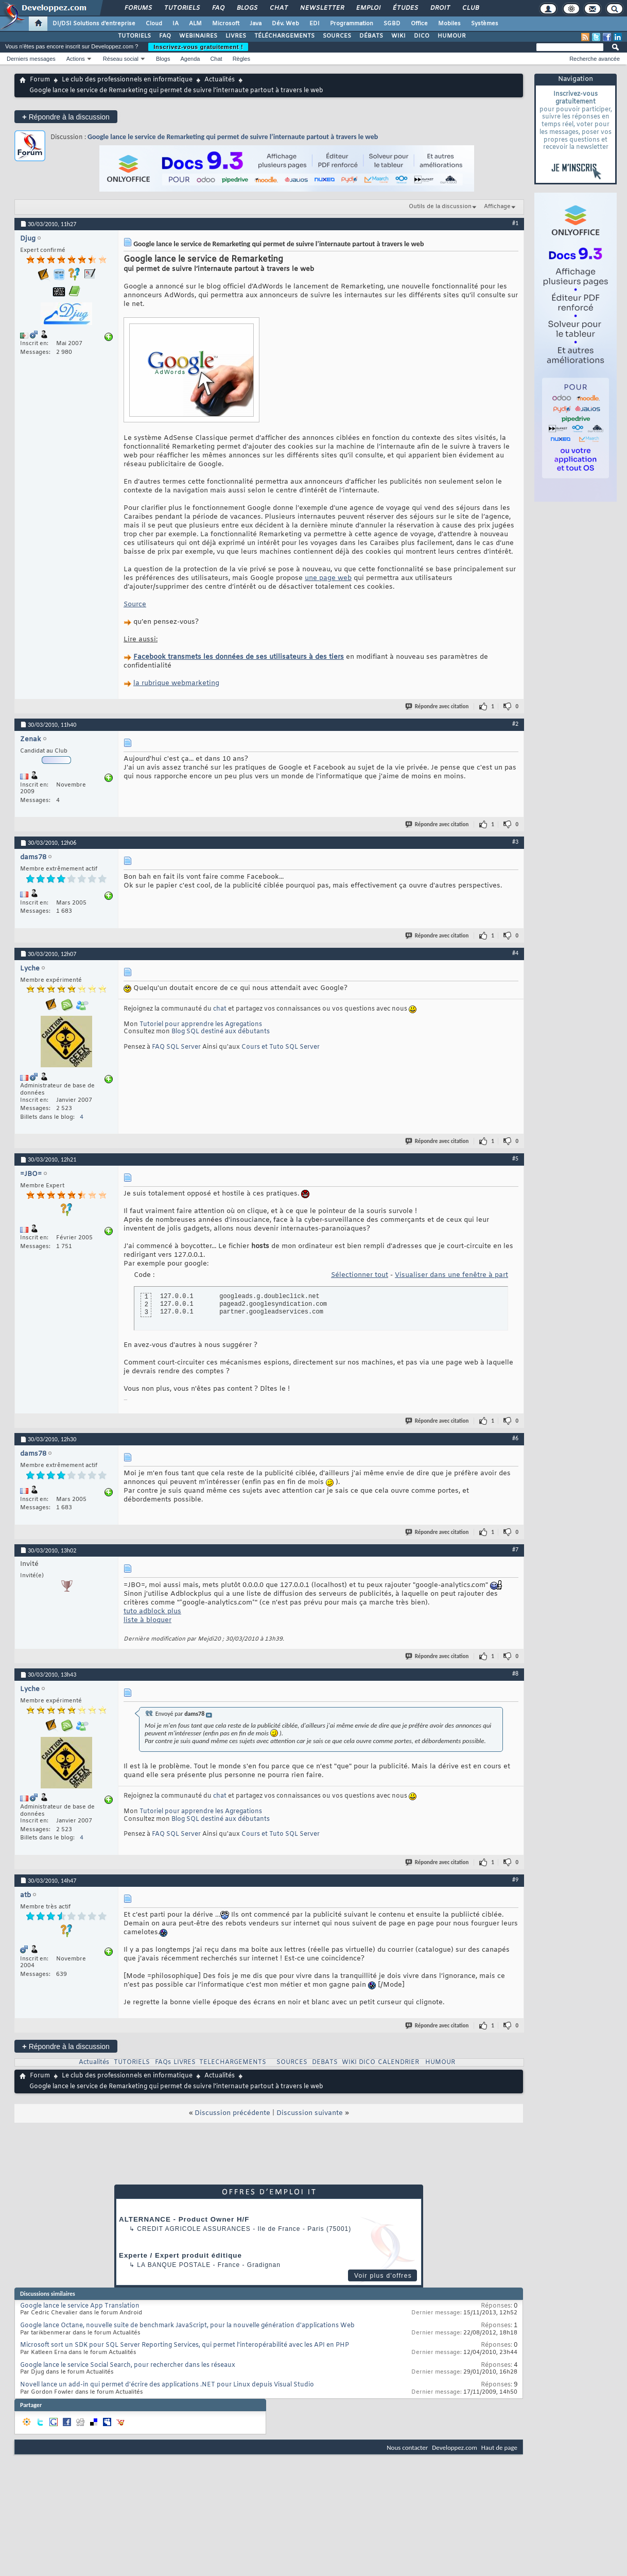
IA (175, 23)
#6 (515, 1438)
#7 (515, 1549)
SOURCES (337, 36)
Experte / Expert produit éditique (180, 2255)
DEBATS (325, 2062)
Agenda (190, 59)
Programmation (351, 23)
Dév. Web (285, 23)
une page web (328, 578)
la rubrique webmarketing (176, 683)
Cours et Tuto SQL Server (280, 1047)
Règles (241, 59)
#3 (515, 841)
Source (135, 604)
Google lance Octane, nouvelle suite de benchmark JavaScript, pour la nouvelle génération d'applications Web (187, 2326)
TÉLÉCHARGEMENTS (284, 36)
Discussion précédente (232, 2113)
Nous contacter (407, 2447)
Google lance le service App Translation (80, 2306)
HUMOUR (452, 36)
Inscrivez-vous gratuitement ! (198, 47)
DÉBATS (371, 36)
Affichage (497, 206)
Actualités (219, 80)
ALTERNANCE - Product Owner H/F (184, 2219)
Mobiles (449, 23)
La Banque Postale (174, 2264)
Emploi (368, 8)
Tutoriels (181, 8)
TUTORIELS (134, 36)
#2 (515, 723)
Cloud (154, 23)
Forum (40, 80)
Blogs (246, 8)
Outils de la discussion (440, 206)
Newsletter (321, 8)
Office (419, 23)
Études (405, 8)
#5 (515, 1158)
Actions (75, 59)
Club (470, 8)
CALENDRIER (398, 2062)
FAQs (163, 2062)
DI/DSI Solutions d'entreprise (94, 23)
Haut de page (499, 2447)
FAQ (218, 8)
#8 (515, 1673)
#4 (515, 953)
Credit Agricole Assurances (194, 2228)
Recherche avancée (594, 59)
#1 (515, 223)
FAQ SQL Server (176, 1047)
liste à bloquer (147, 1620)
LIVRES (235, 36)
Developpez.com (454, 2447)
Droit (439, 8)
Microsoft (225, 23)
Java (256, 23)
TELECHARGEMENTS (232, 2062)
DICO (421, 36)
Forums (137, 8)
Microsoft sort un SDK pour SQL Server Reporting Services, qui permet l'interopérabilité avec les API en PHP (184, 2345)
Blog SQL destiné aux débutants (220, 1032)
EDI (314, 23)
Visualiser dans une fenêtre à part (451, 1275)
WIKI (398, 36)
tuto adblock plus (152, 1611)
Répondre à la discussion (66, 116)
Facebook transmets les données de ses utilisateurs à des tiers (238, 657)
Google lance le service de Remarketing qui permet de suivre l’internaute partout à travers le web (233, 136)
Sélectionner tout (359, 1275)
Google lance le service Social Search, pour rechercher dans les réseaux (127, 2365)
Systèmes (484, 23)
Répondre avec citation (437, 706)
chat (220, 1009)
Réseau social (120, 59)
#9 (515, 1879)
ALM (195, 23)
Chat (278, 8)
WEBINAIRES (198, 36)
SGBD (392, 23)
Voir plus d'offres (383, 2275)
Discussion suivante (309, 2113)
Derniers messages (31, 59)
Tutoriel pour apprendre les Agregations (201, 1024)
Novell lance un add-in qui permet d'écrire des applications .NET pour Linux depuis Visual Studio (167, 2385)
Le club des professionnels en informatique (127, 80)
